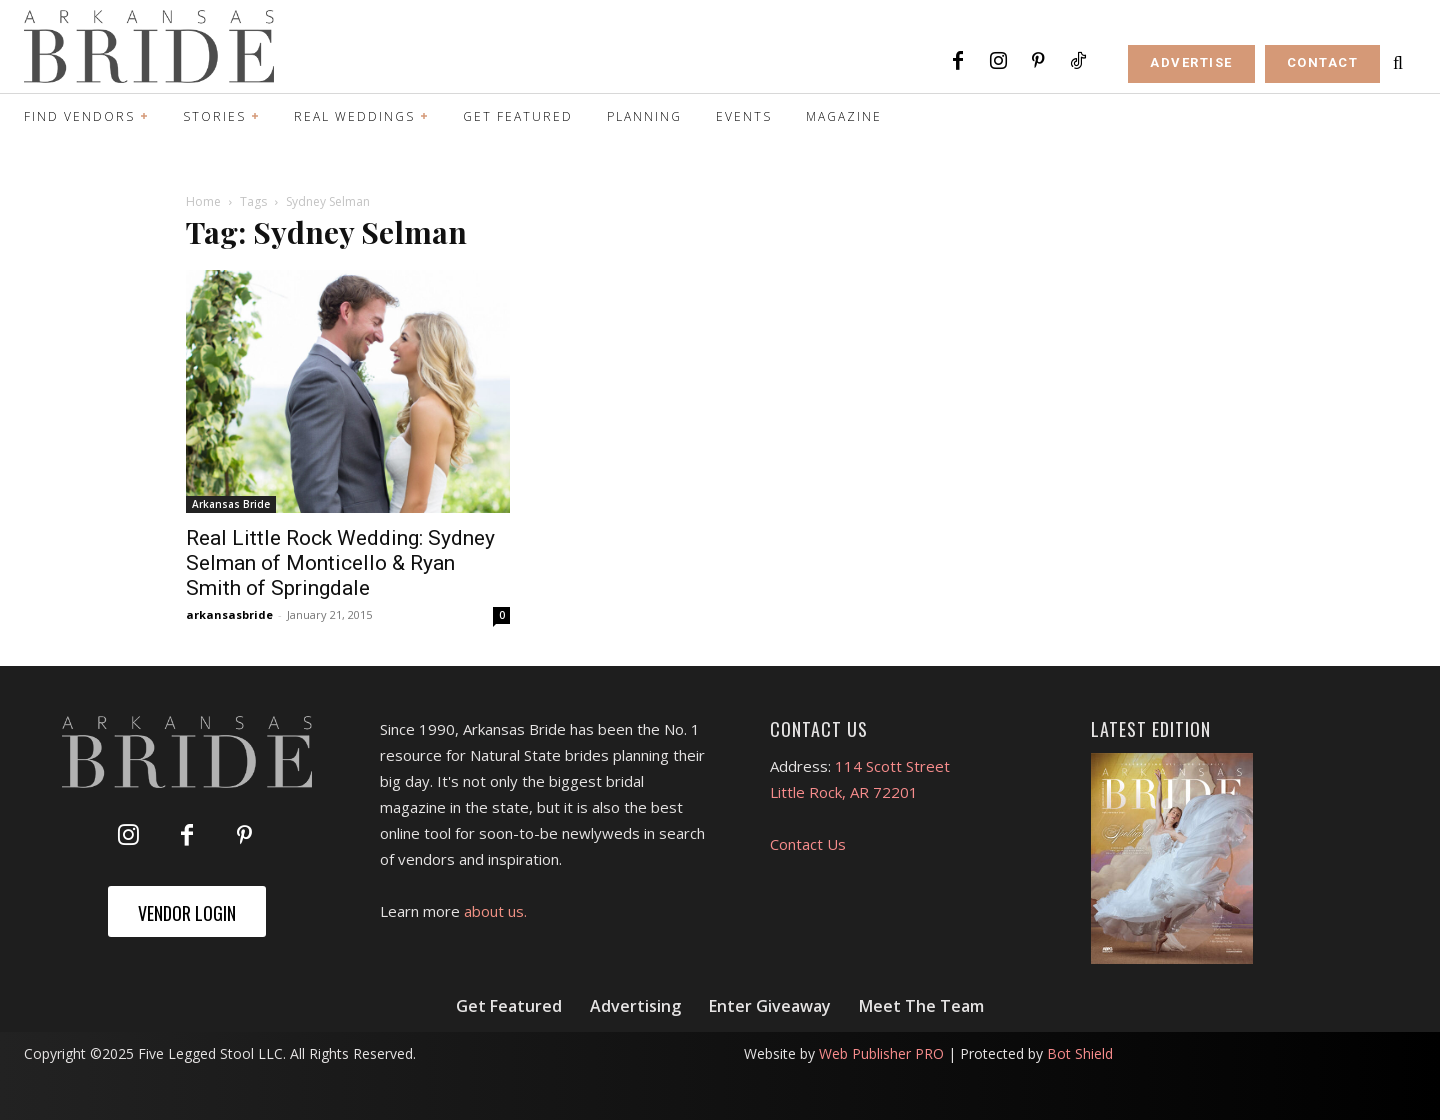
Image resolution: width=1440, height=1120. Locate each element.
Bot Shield (1080, 1053)
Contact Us (808, 844)
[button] (1398, 63)
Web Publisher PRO (881, 1053)
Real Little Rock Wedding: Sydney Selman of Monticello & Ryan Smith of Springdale (340, 563)
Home (203, 201)
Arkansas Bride (231, 504)
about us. (495, 911)
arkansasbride (229, 614)
